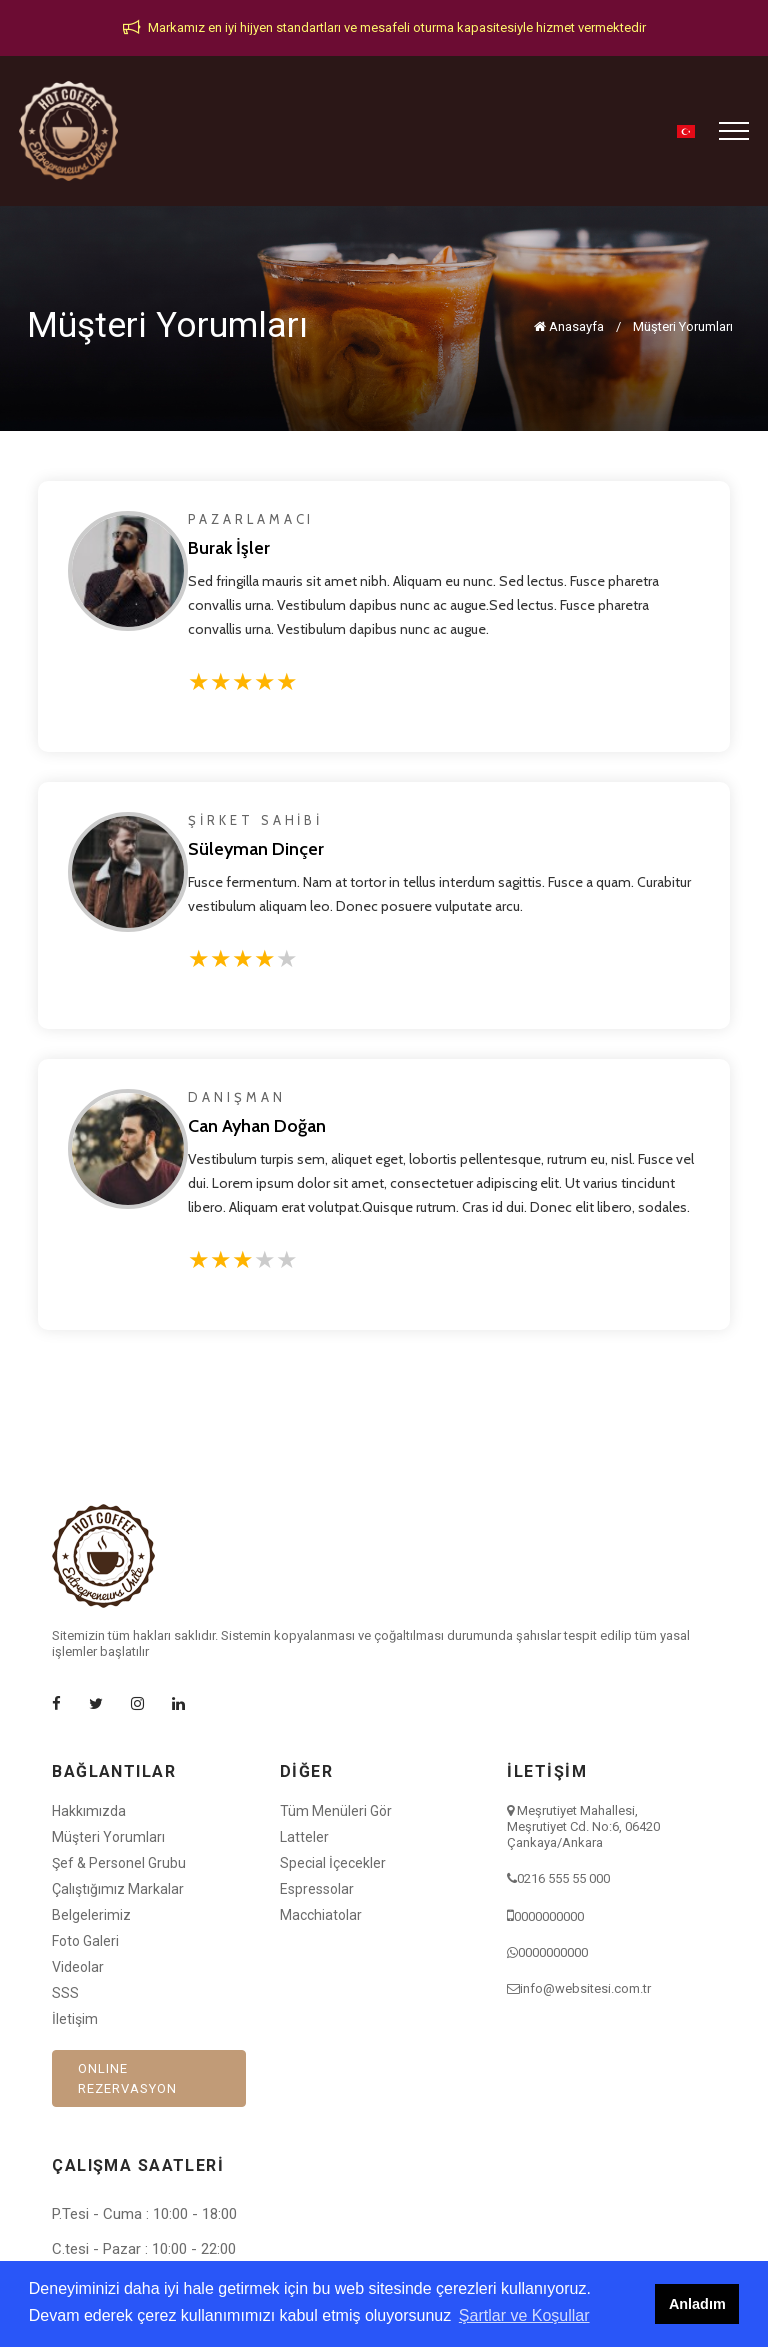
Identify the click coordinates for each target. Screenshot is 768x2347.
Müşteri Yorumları (683, 326)
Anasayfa (569, 326)
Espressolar (317, 1889)
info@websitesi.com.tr (585, 1988)
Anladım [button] (697, 2304)
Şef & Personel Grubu (119, 1863)
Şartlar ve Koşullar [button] (524, 2315)
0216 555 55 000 (563, 1878)
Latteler (304, 1837)
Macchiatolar (321, 1915)
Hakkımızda (89, 1811)
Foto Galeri (85, 1941)
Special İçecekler (333, 1863)
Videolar (78, 1967)
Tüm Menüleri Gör (336, 1811)
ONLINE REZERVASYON (127, 2078)
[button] (686, 131)
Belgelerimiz (91, 1915)
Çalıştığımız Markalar (118, 1889)
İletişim (75, 2019)
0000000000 (549, 1916)
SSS (65, 1993)
